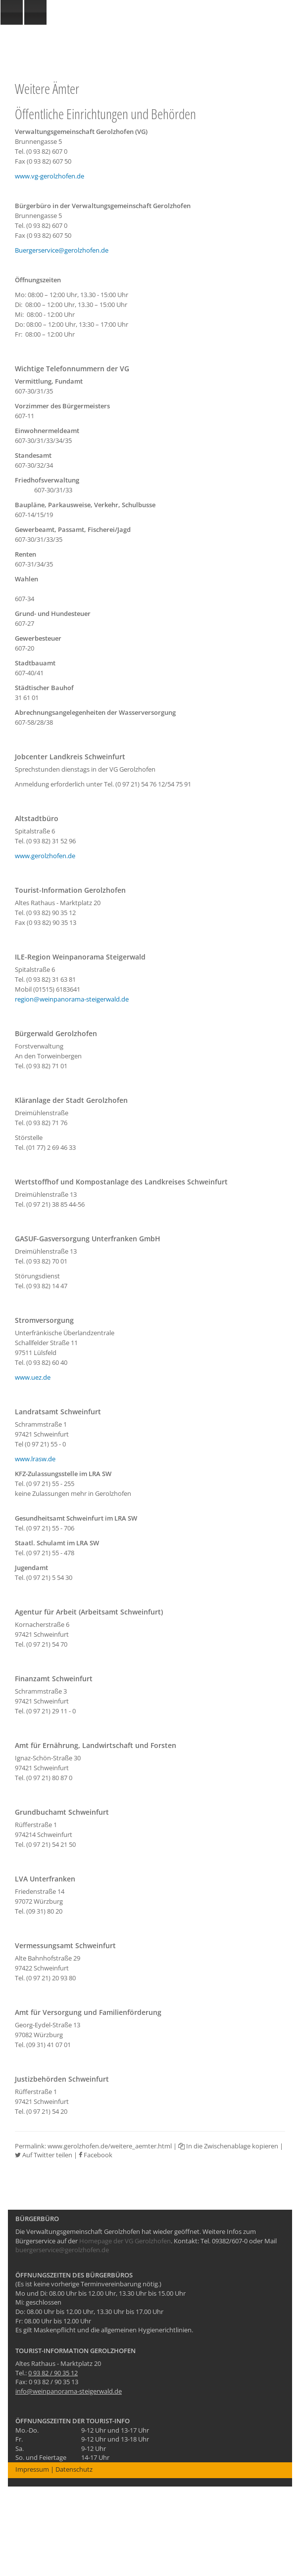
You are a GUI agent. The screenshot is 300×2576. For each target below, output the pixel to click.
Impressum (32, 2469)
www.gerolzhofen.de (45, 855)
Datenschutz (74, 2469)
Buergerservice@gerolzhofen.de (61, 250)
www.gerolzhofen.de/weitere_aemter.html (110, 2145)
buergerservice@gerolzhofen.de (62, 2249)
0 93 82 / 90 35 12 (53, 2372)
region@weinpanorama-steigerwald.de (72, 999)
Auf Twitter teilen (43, 2154)
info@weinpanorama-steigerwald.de (68, 2391)
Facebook (95, 2154)
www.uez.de (32, 1377)
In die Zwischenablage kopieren (228, 2145)
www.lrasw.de (35, 1458)
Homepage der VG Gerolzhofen (125, 2240)
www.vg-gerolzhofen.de (49, 176)
